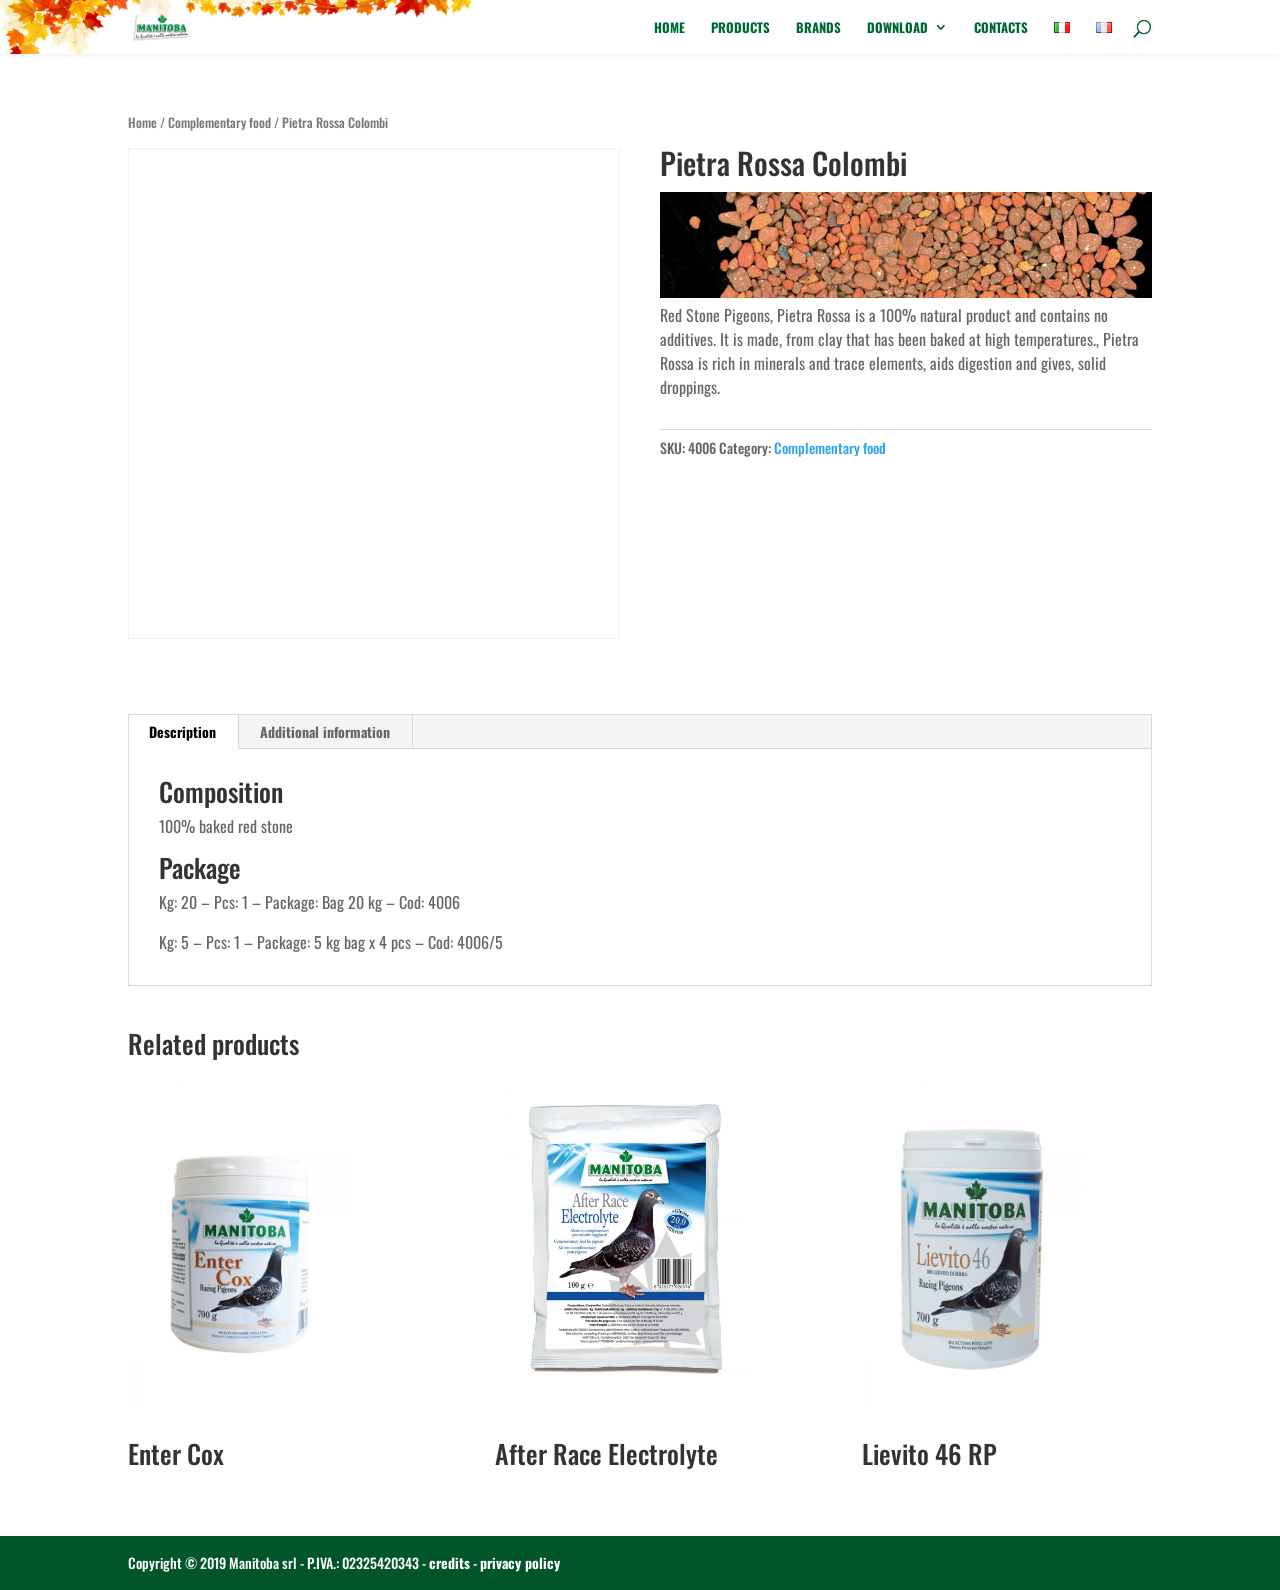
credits (449, 1562)
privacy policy (520, 1562)
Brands (818, 28)
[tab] (183, 732)
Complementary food (219, 122)
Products (740, 28)
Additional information (325, 731)
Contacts (1001, 28)
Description (182, 731)
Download (897, 28)
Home (669, 28)
